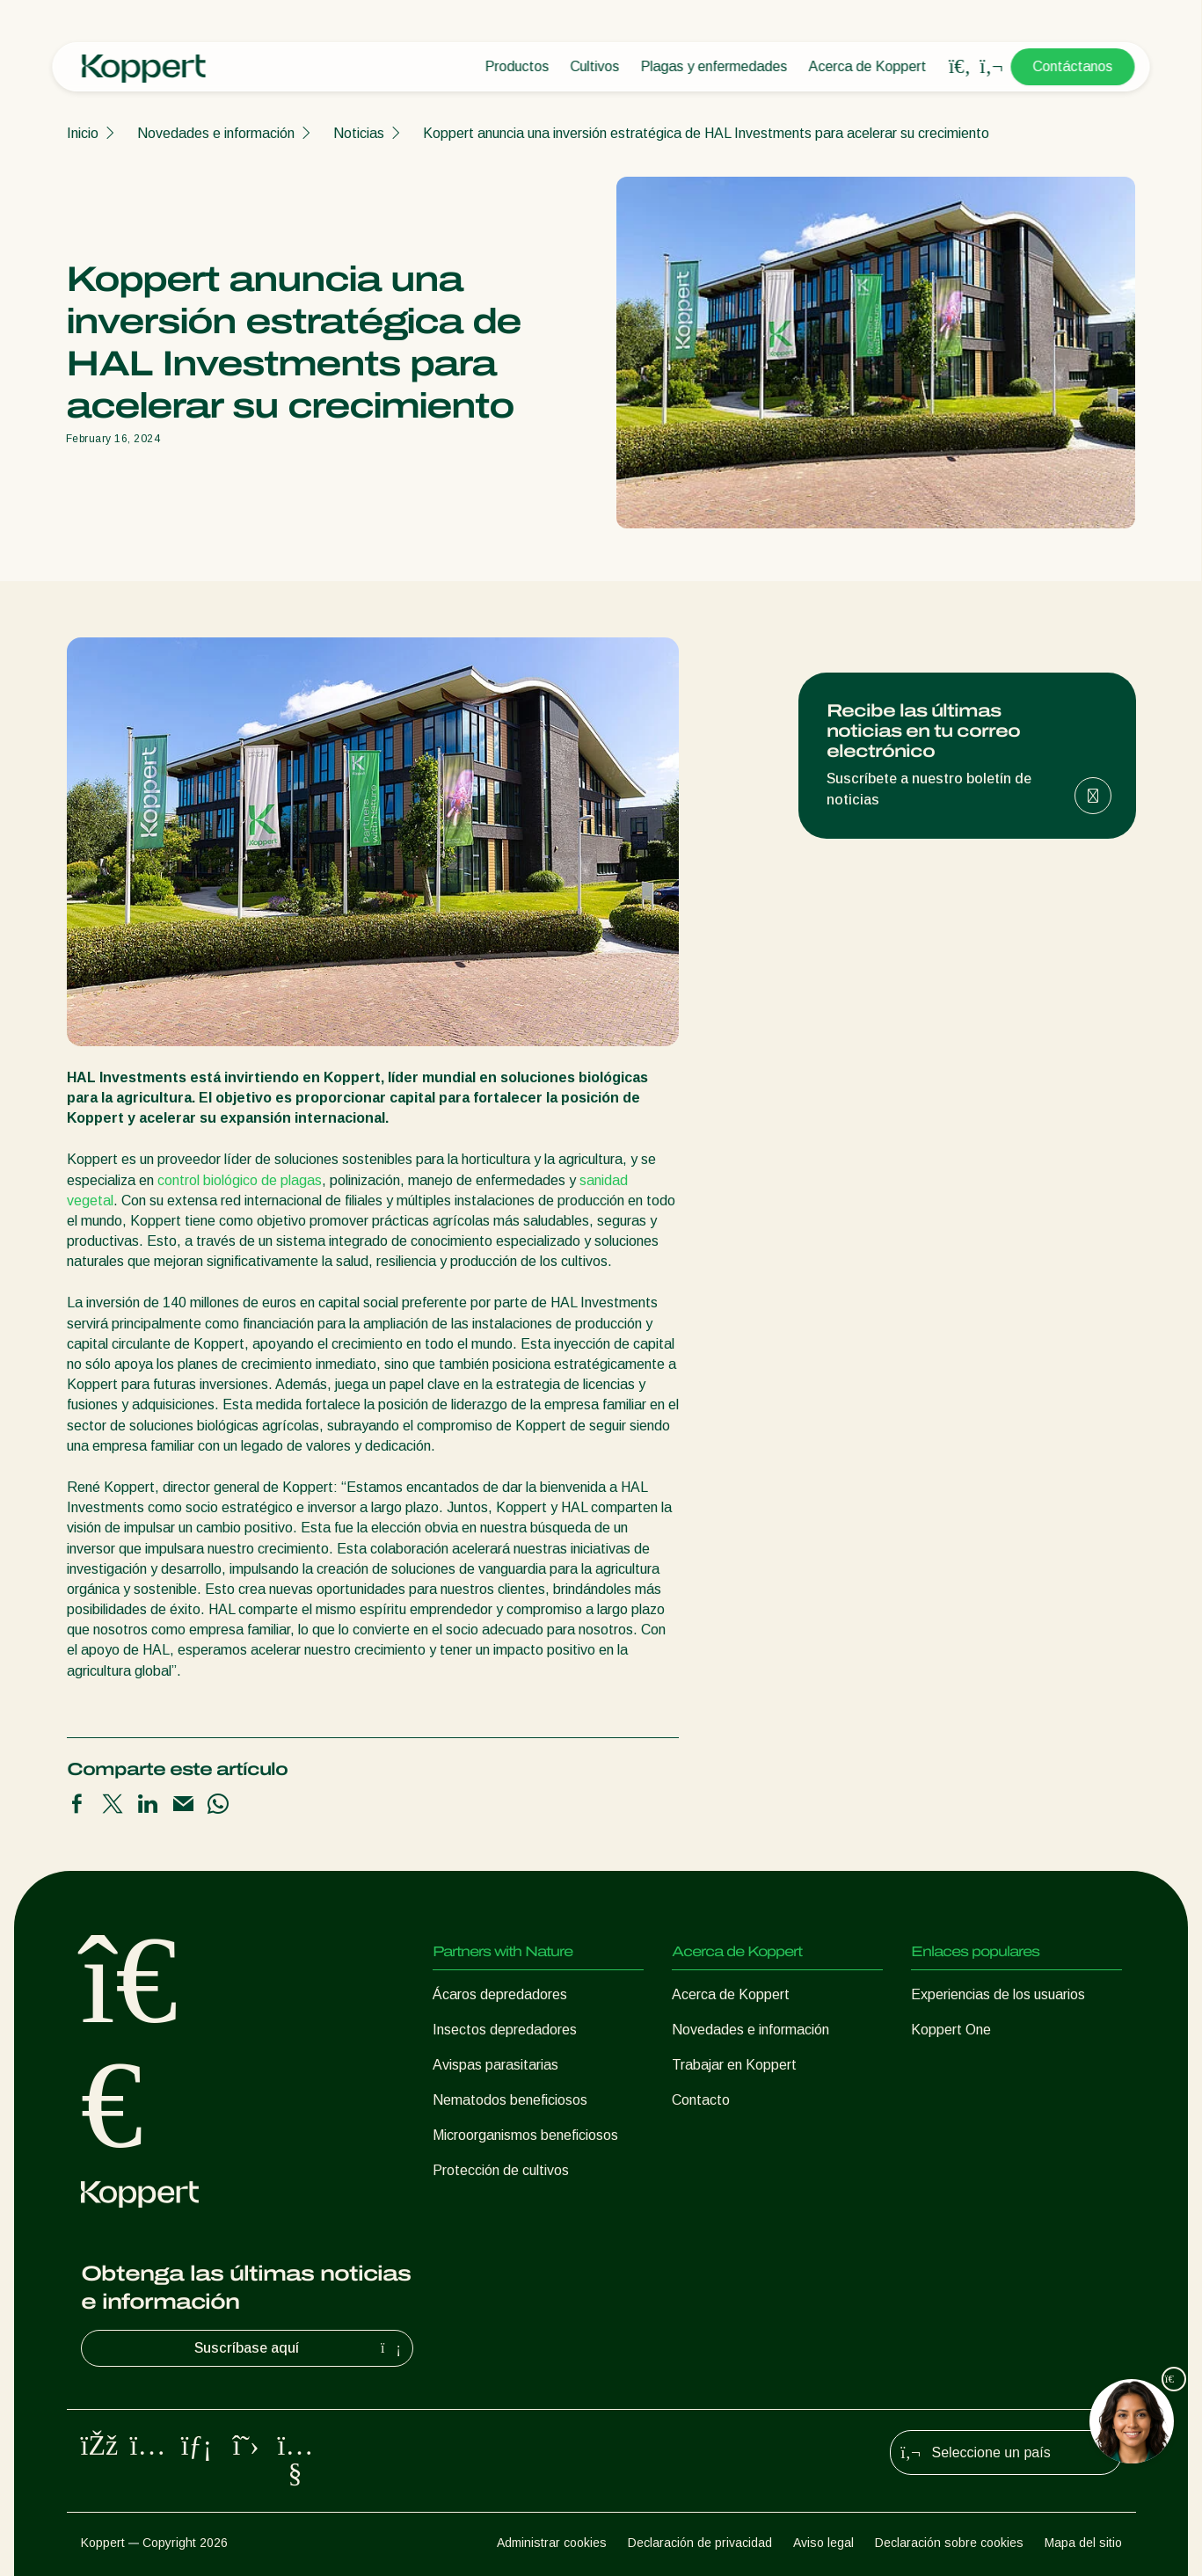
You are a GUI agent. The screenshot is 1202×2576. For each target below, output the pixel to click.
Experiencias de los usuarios (998, 1994)
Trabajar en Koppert (734, 2064)
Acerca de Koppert (868, 66)
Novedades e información (216, 133)
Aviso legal (823, 2543)
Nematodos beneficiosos (510, 2099)
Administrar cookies (552, 2543)
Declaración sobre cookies (949, 2543)
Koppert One (951, 2029)
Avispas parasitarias (495, 2064)
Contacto (701, 2099)
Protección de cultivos (501, 2170)
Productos (517, 66)
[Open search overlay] (960, 66)
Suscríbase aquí (299, 2348)
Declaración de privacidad (700, 2543)
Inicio (82, 133)
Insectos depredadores (505, 2029)
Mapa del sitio (1083, 2543)
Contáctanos (1073, 66)
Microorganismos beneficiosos (525, 2135)
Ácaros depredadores (500, 1994)
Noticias (358, 133)
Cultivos (595, 66)
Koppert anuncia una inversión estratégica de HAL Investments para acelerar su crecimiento (706, 133)
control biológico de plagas (239, 1180)
